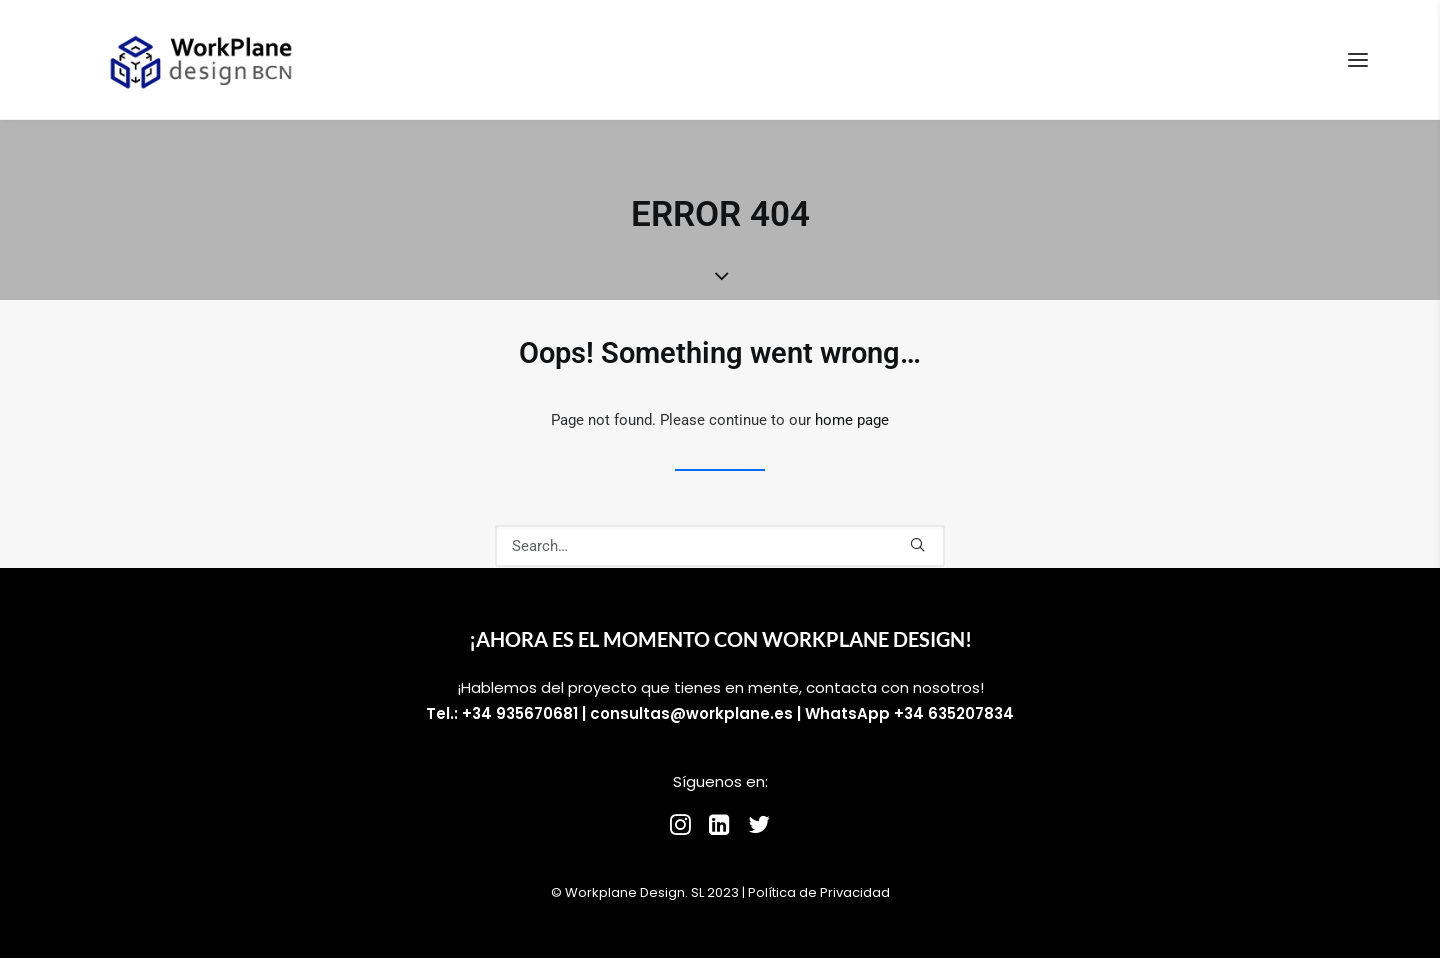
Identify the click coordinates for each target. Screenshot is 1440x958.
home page (852, 420)
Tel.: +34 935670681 (502, 713)
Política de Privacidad (819, 892)
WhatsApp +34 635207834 (909, 713)
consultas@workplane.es (691, 713)
